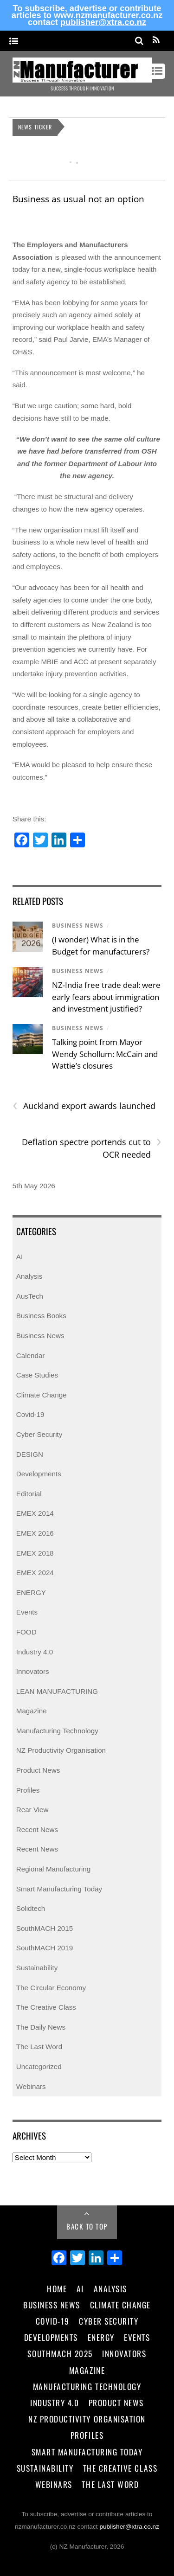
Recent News (37, 1829)
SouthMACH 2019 (44, 1948)
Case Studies (37, 1375)
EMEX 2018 (35, 1553)
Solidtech (30, 1908)
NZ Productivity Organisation (61, 1750)
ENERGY (31, 1592)
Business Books (41, 1316)
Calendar (30, 1355)
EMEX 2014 (35, 1513)
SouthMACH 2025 (59, 2353)
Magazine (31, 1711)
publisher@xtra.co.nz (103, 22)
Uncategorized (39, 2066)
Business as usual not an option (78, 199)
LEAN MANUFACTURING (57, 1691)
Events (27, 1612)
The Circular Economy (51, 1988)
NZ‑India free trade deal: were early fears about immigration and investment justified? (106, 997)
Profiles (28, 1790)
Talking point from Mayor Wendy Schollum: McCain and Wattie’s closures (105, 1054)
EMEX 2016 (35, 1533)
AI (19, 1257)
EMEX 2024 (35, 1572)
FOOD (26, 1632)
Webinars (31, 2086)
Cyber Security (39, 1434)
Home (57, 2288)
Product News (38, 1770)
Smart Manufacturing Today (59, 1889)
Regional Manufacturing (53, 1869)
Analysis (29, 1276)
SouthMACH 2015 (44, 1928)
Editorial (29, 1494)
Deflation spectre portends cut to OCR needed (91, 1148)
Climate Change (41, 1395)
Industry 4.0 (34, 1652)
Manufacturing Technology (57, 1731)
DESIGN (29, 1454)
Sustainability (37, 1968)
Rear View (32, 1809)
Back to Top (87, 2226)
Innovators (32, 1671)
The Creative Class (46, 2007)
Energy (101, 2337)
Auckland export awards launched (84, 1106)
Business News (77, 925)
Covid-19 (30, 1414)
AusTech (29, 1296)
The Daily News (40, 2027)
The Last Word (39, 2047)
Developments (38, 1474)
